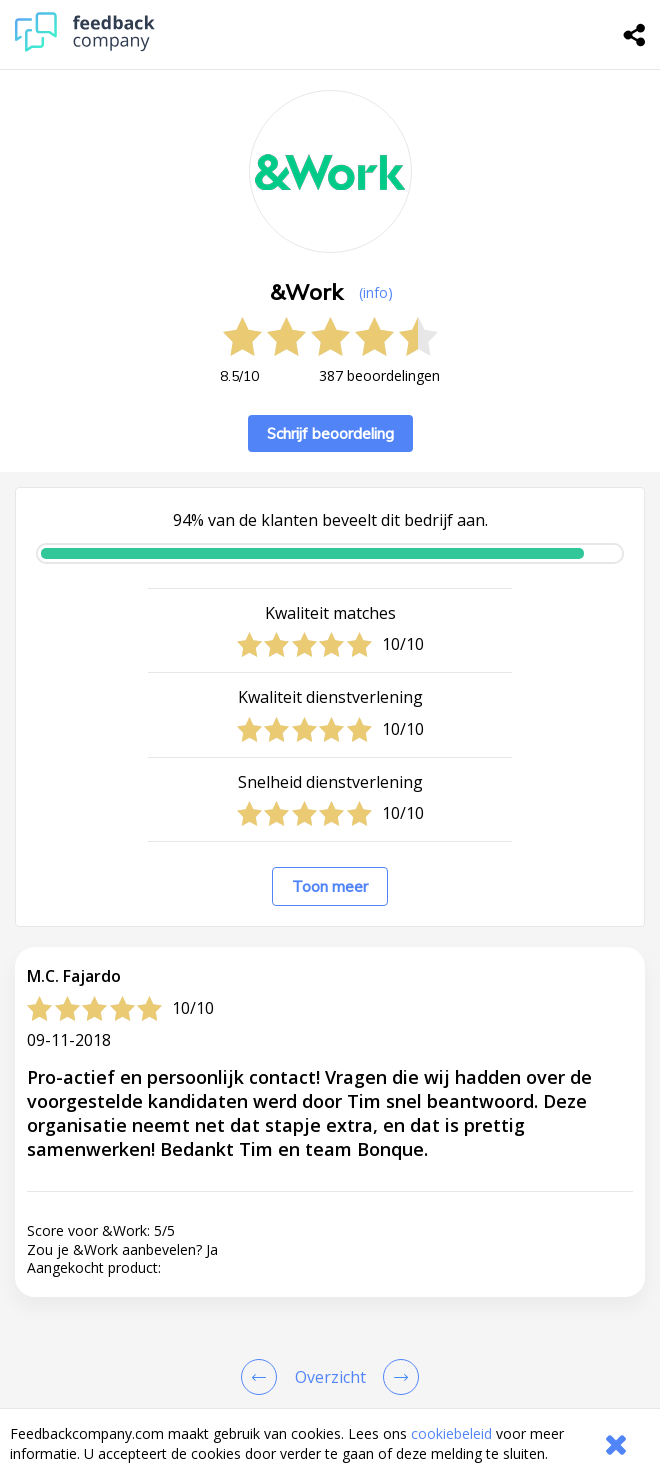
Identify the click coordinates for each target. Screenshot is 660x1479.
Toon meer (330, 886)
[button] (330, 1134)
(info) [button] (376, 292)
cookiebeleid (451, 1433)
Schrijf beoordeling (330, 433)
